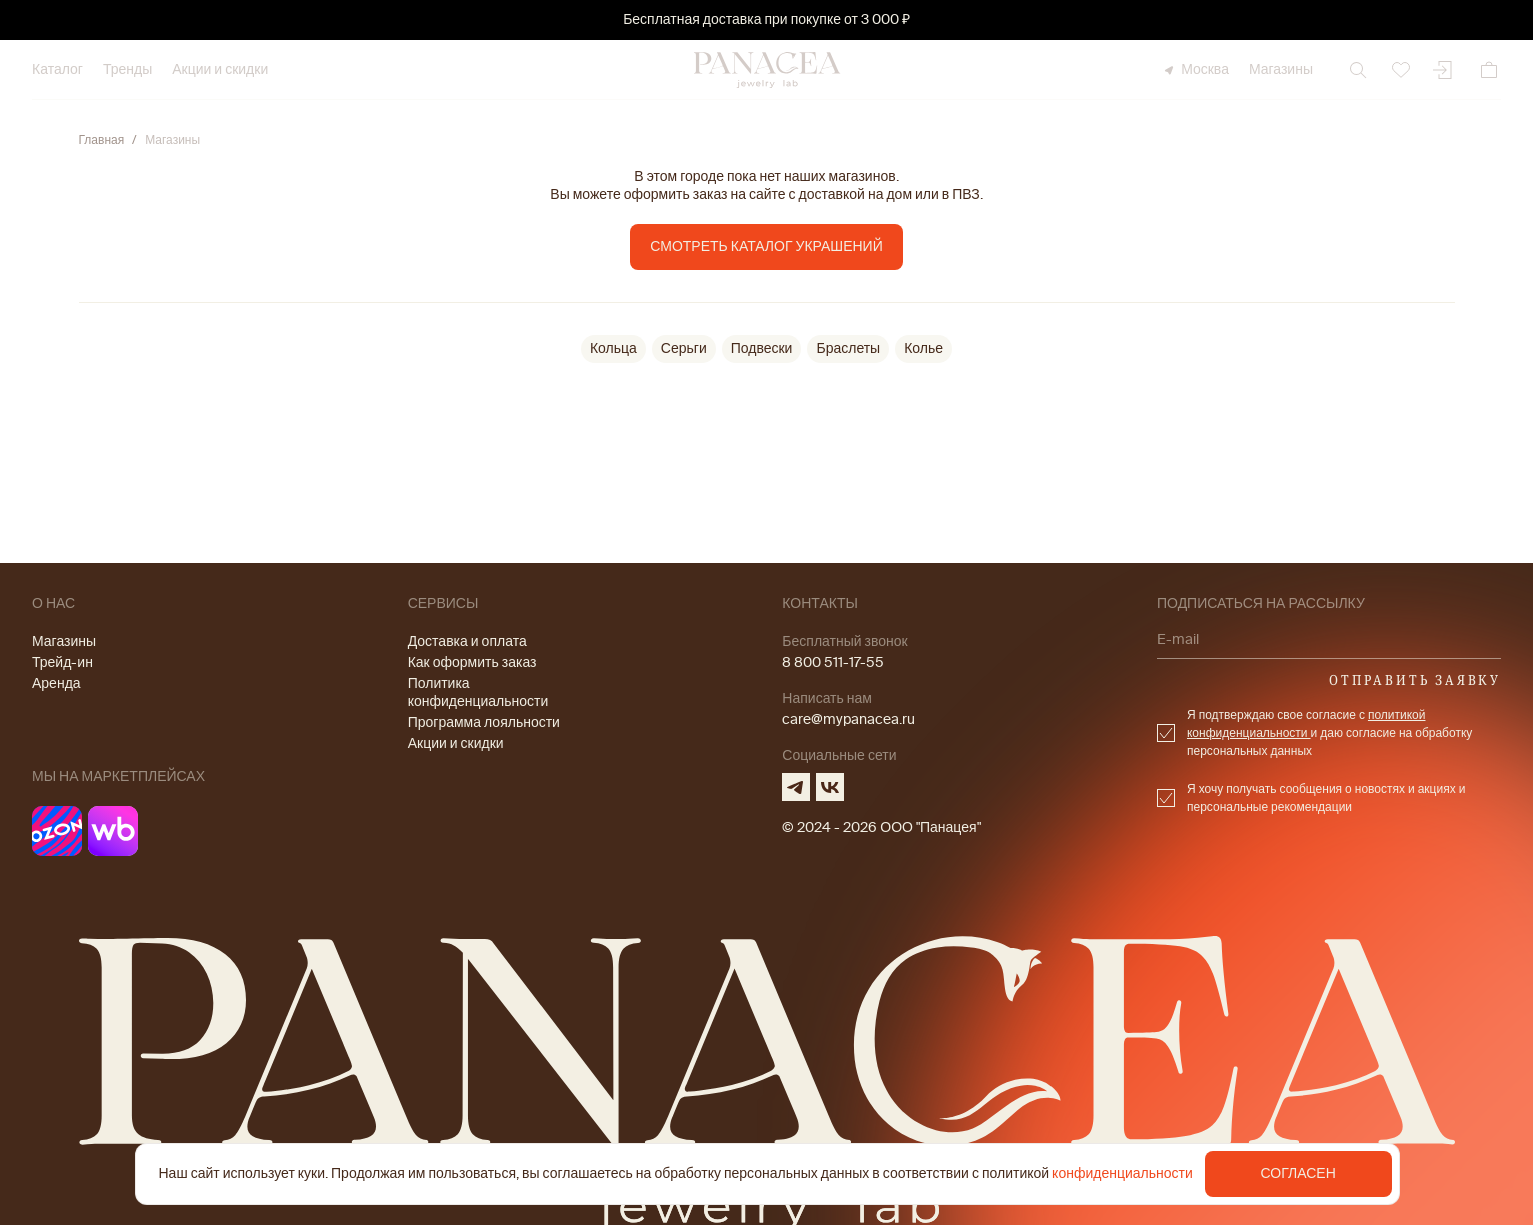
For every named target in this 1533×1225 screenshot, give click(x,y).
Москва (1195, 69)
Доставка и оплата (467, 641)
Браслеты (848, 348)
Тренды (127, 69)
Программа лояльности (484, 722)
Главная (102, 140)
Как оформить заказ (472, 662)
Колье (923, 348)
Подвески (762, 348)
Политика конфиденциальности (478, 692)
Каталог (57, 69)
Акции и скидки (220, 69)
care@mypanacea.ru (848, 719)
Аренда (56, 683)
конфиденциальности (1122, 1173)
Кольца (613, 348)
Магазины (1281, 69)
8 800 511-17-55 (833, 662)
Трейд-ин (62, 662)
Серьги (684, 348)
